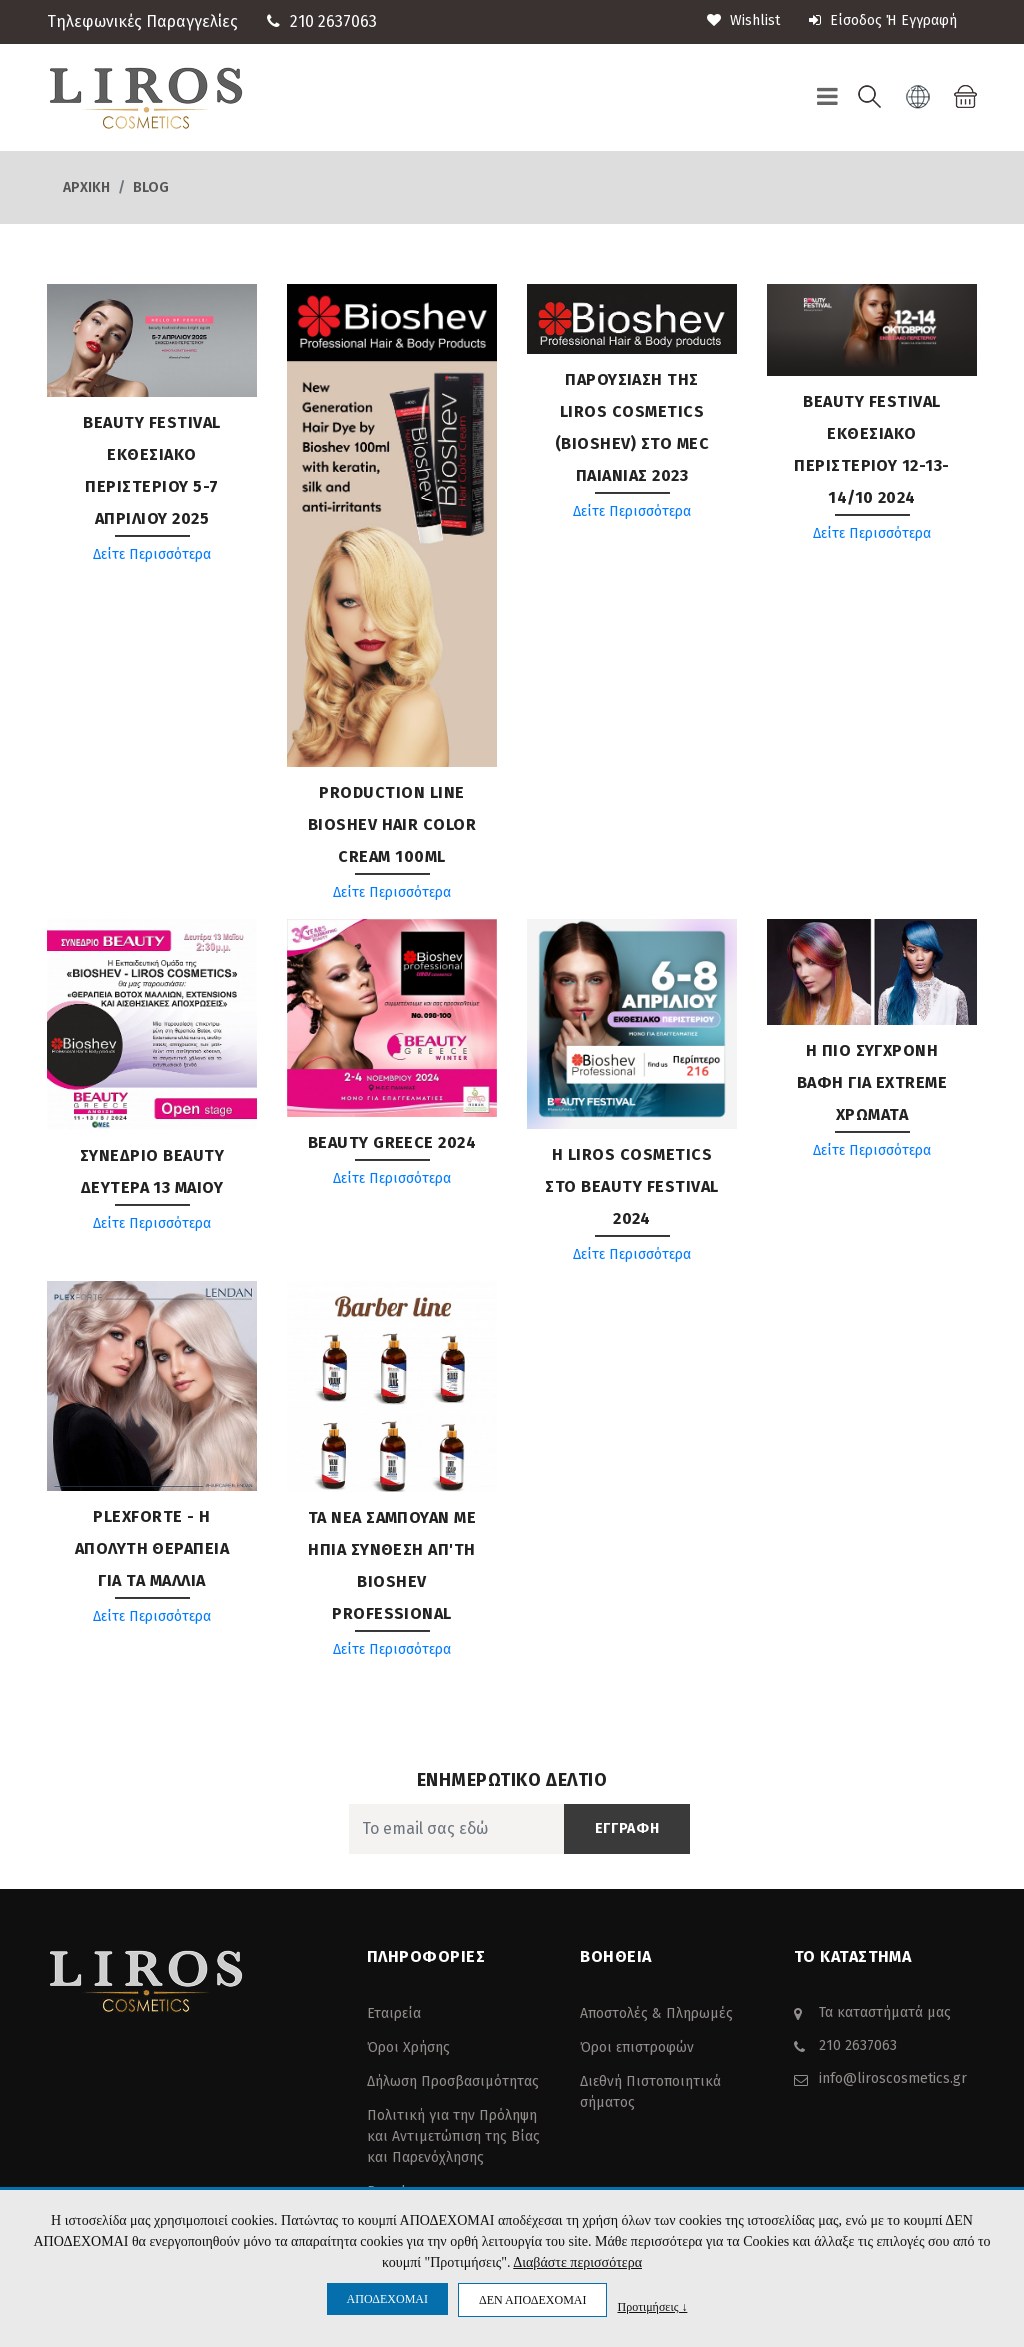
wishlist (743, 20)
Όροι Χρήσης (408, 2047)
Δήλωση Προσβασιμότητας (453, 2081)
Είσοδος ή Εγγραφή (883, 20)
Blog (151, 187)
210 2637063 (333, 21)
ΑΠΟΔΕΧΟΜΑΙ (387, 2299)
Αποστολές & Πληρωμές (656, 2013)
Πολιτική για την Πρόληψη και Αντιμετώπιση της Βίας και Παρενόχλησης (453, 2136)
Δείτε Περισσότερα (152, 554)
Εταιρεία (394, 2013)
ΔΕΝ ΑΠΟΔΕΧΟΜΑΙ (532, 2300)
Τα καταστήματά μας (885, 2012)
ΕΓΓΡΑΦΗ (627, 1828)
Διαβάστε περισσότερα (577, 2262)
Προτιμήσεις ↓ (652, 2306)
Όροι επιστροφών (637, 2047)
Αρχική (86, 187)
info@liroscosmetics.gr (893, 2078)
